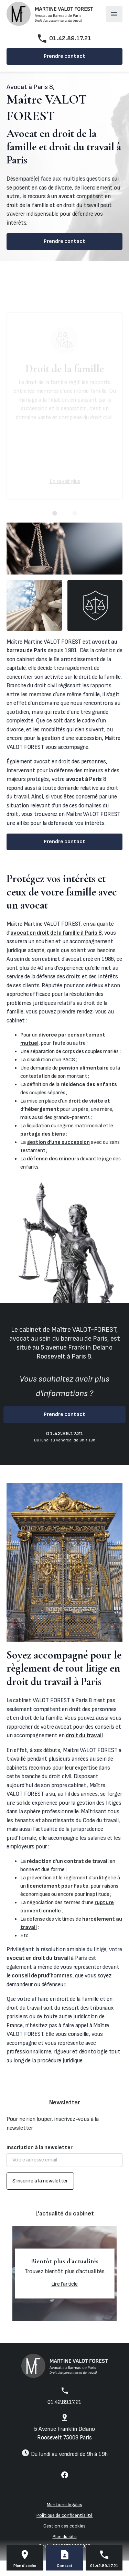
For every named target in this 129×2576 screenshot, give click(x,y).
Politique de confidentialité (64, 2515)
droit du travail (84, 1735)
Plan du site (65, 2537)
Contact (65, 2565)
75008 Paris (64, 2433)
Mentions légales (64, 2505)
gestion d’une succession (58, 1142)
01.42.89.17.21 (70, 38)
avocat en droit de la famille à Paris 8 (55, 933)
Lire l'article (64, 2284)
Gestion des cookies (64, 2526)
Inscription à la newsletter (40, 2147)
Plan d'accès (24, 2565)
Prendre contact (64, 56)
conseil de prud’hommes (42, 1975)
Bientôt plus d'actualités (64, 2261)
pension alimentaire (84, 1068)
